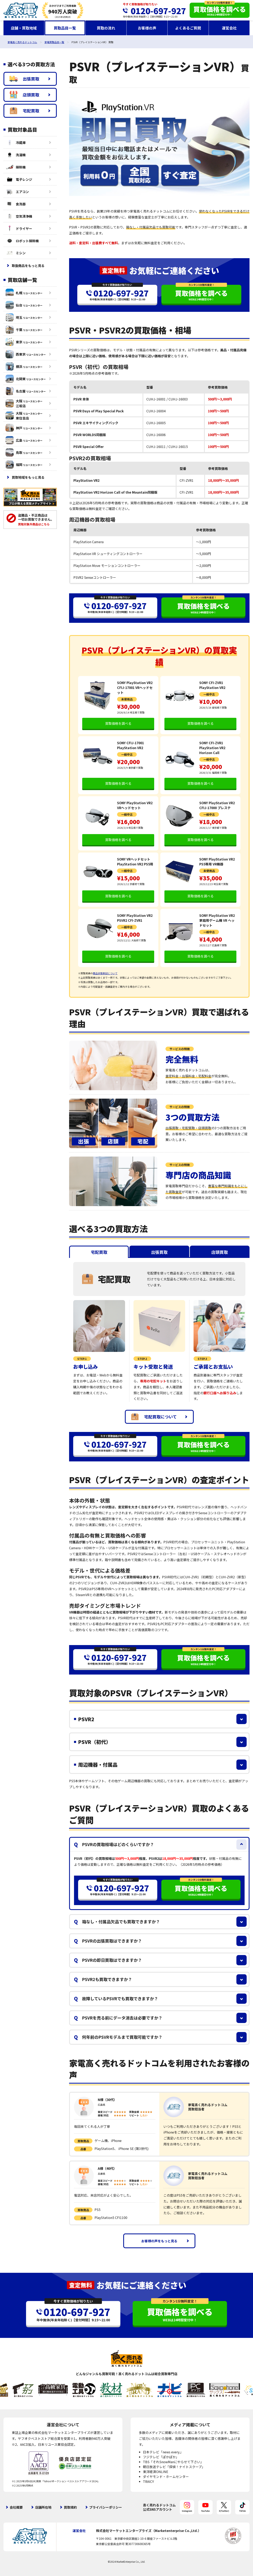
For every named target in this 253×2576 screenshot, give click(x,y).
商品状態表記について (105, 973)
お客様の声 (147, 28)
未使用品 (127, 699)
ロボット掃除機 (22, 241)
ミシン (16, 253)
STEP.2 (142, 1359)
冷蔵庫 (16, 142)
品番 (83, 2149)
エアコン (17, 192)
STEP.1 (82, 1359)
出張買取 (24, 79)
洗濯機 (16, 155)
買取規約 (70, 2507)
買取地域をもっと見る (28, 477)
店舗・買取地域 (24, 28)
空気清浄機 (19, 216)
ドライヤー (19, 228)
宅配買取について (154, 1417)
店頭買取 (24, 95)
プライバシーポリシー (105, 2507)
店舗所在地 (43, 2507)
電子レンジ (19, 179)
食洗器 (16, 204)
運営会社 (229, 28)
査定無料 (113, 270)
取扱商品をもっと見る (28, 265)
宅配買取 (24, 111)
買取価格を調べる (118, 723)
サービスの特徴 (180, 1049)
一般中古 (209, 694)
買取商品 (83, 2141)
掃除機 (16, 167)
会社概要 (16, 2507)
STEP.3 (202, 1359)
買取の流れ (106, 28)
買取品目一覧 (65, 28)
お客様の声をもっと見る (159, 2240)
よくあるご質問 (188, 28)
